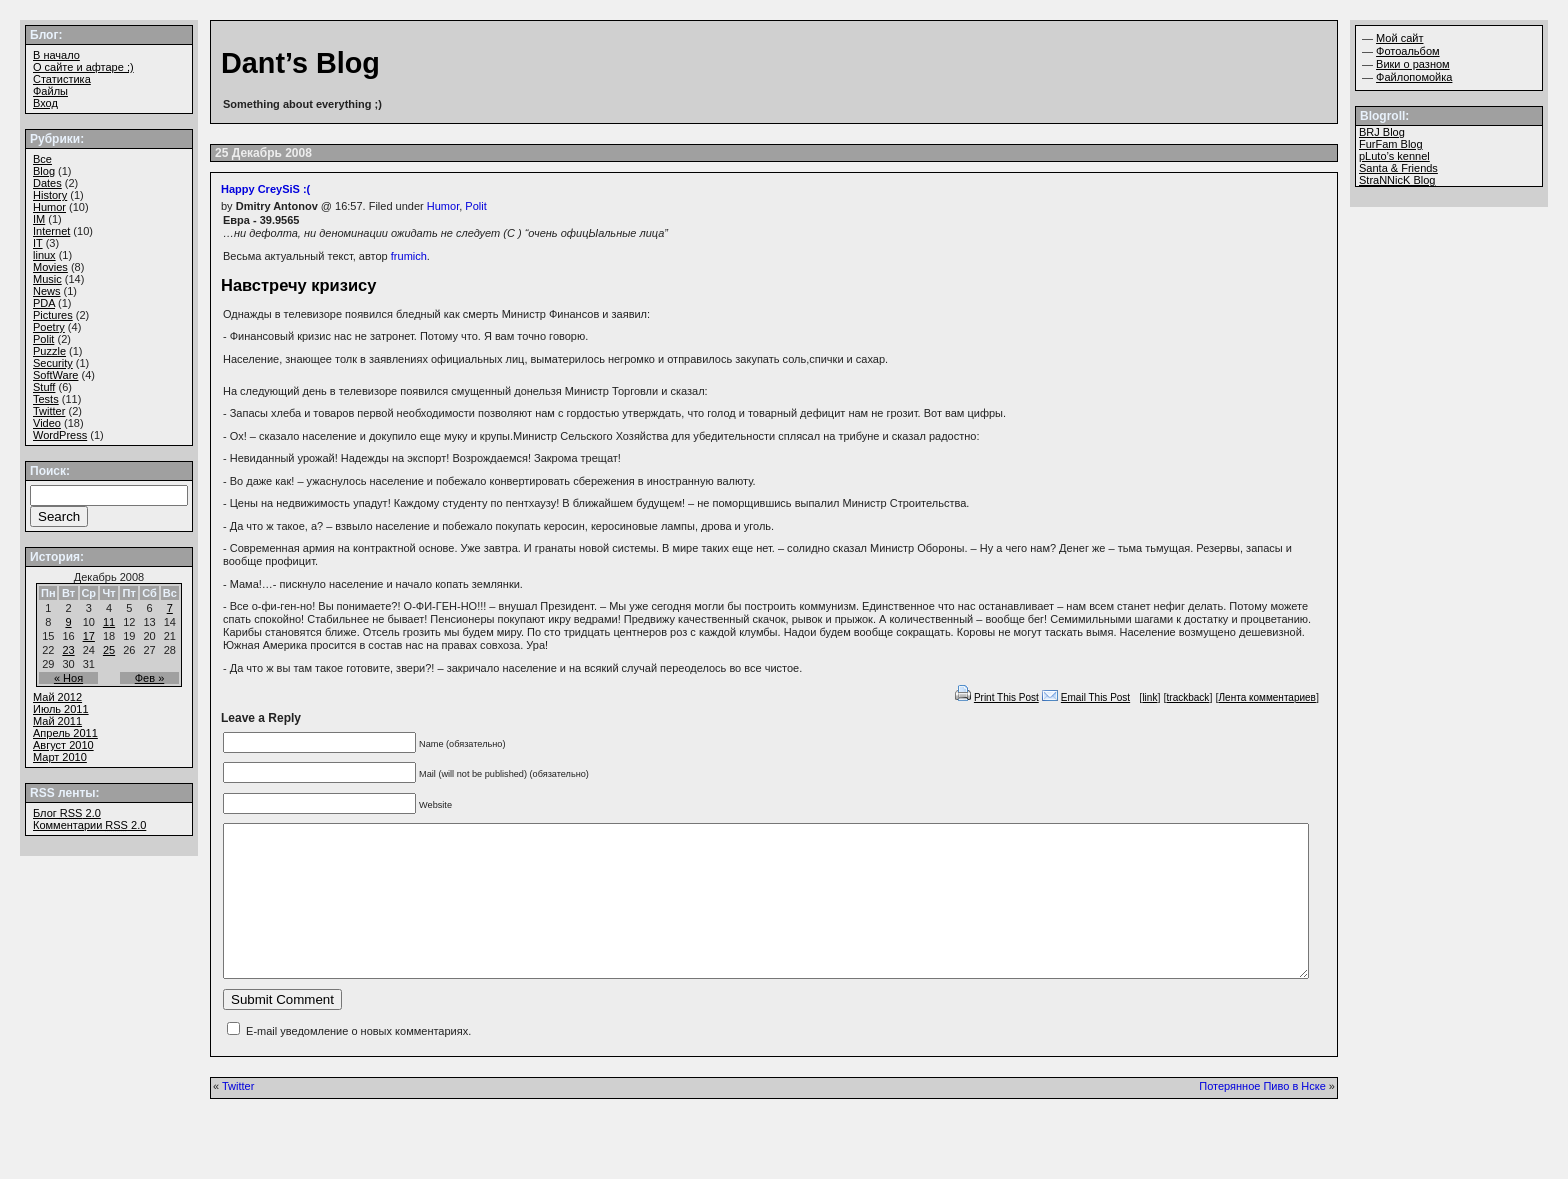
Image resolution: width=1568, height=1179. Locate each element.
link (1149, 697)
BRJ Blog (1382, 132)
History (50, 195)
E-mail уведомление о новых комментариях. (358, 1061)
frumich (409, 256)
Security (53, 363)
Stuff (44, 387)
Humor (443, 206)
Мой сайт (1399, 38)
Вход (45, 103)
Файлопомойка (1414, 77)
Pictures (53, 315)
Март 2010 (60, 757)
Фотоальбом (1408, 51)
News (47, 291)
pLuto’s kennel (1394, 156)
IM (39, 219)
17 (89, 636)
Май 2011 (57, 721)
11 (109, 622)
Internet (51, 231)
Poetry (49, 327)
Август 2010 (63, 745)
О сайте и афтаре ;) (83, 67)
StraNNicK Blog (1397, 180)
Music (47, 279)
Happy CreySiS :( (265, 189)
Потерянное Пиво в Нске (1262, 1116)
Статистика (62, 79)
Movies (50, 267)
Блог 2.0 (67, 813)
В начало (56, 55)
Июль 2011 (61, 709)
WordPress (60, 435)
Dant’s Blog (300, 63)
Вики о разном (1413, 64)
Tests (46, 399)
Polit (475, 206)
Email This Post (1095, 697)
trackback (1188, 697)
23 (68, 650)
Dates (47, 183)
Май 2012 (57, 697)
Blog (44, 171)
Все (42, 159)
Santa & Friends (1398, 168)
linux (44, 255)
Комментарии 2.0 (89, 825)
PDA (44, 303)
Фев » (150, 678)
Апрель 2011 (65, 733)
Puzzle (49, 351)
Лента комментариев (1267, 697)
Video (47, 423)
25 (109, 650)
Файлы (50, 91)
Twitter (238, 1116)
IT (38, 243)
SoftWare (55, 375)
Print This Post (1006, 697)
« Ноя (68, 678)
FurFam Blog (1391, 144)
